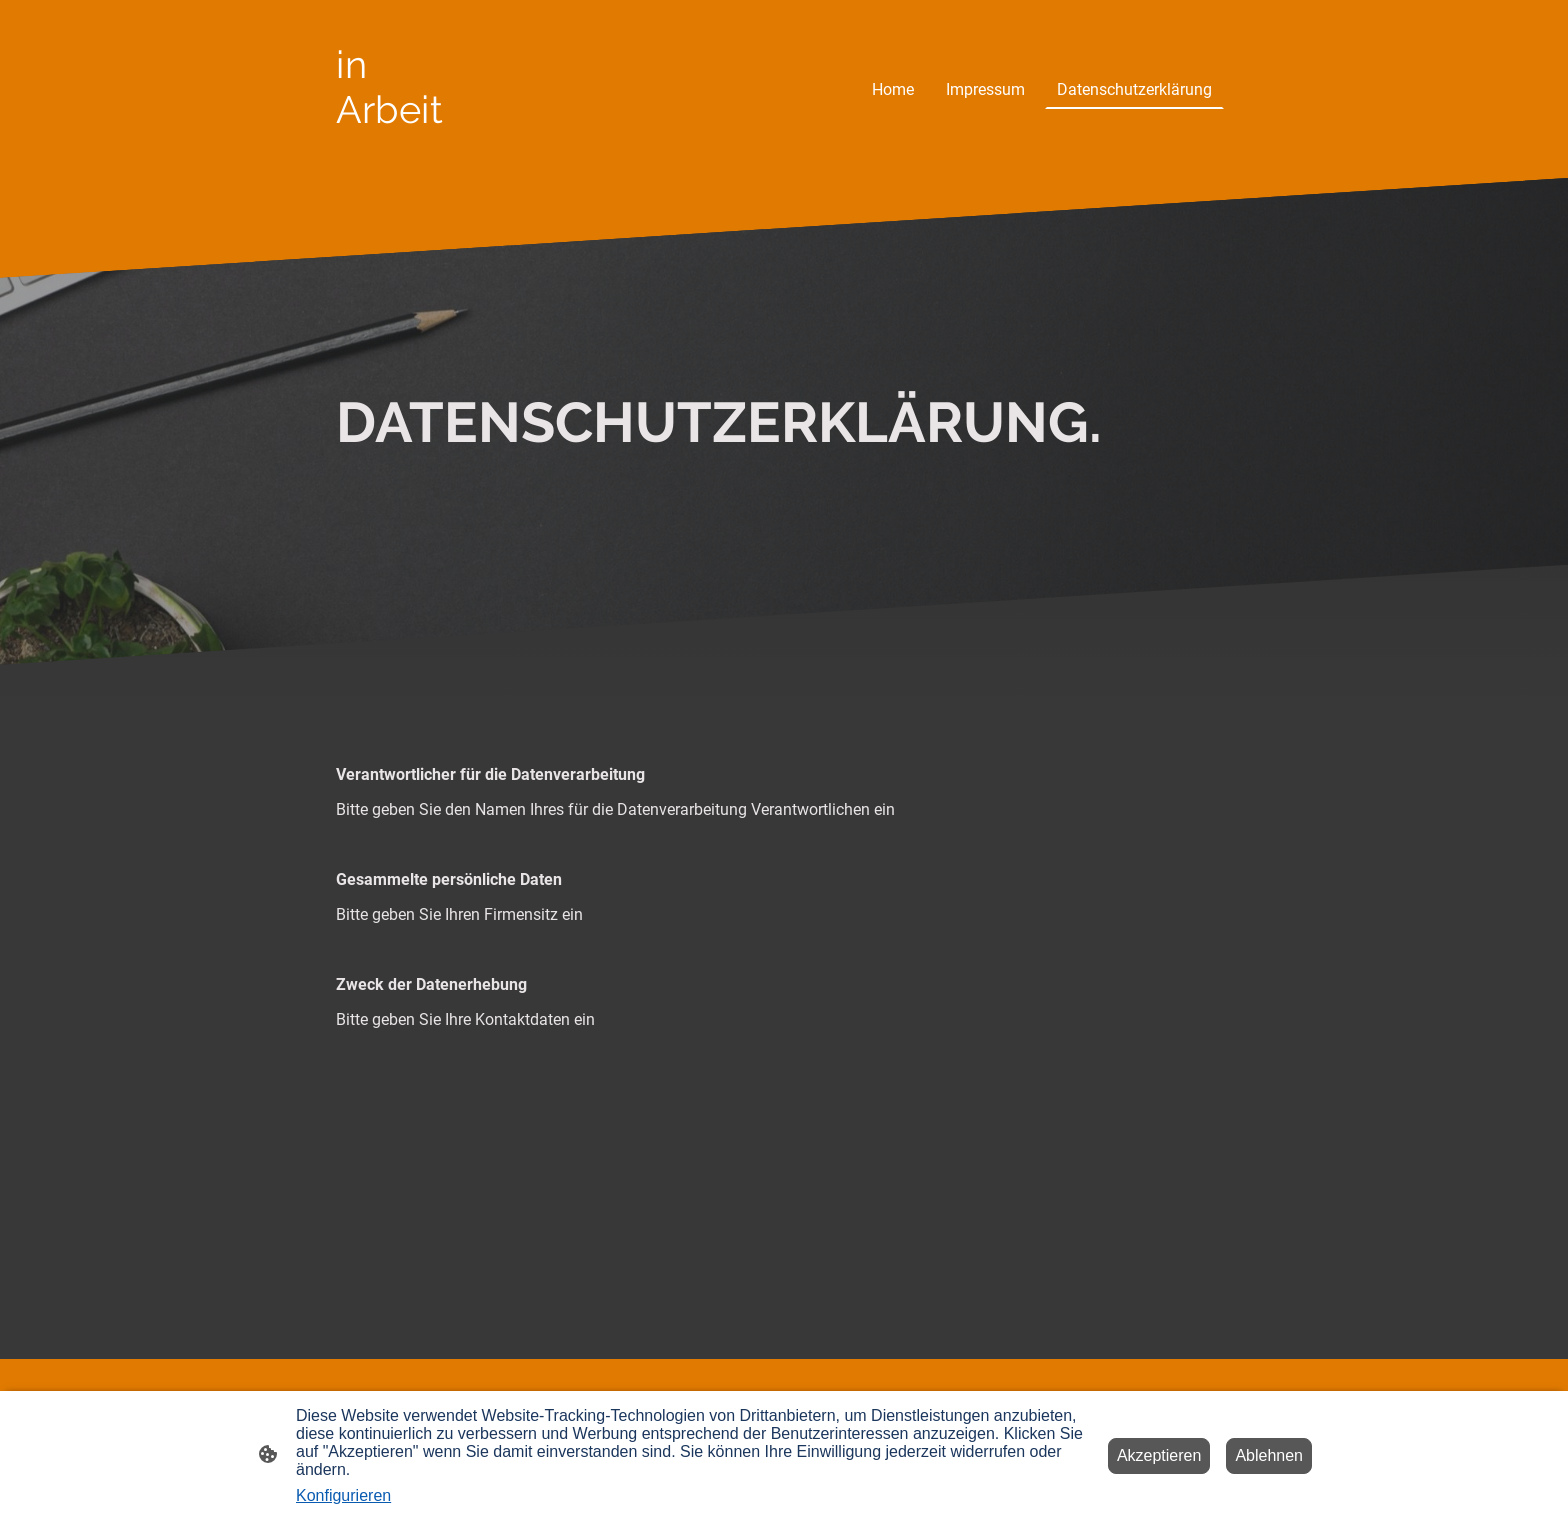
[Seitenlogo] (397, 149)
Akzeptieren (1159, 1455)
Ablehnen (1269, 1455)
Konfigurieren (343, 1495)
